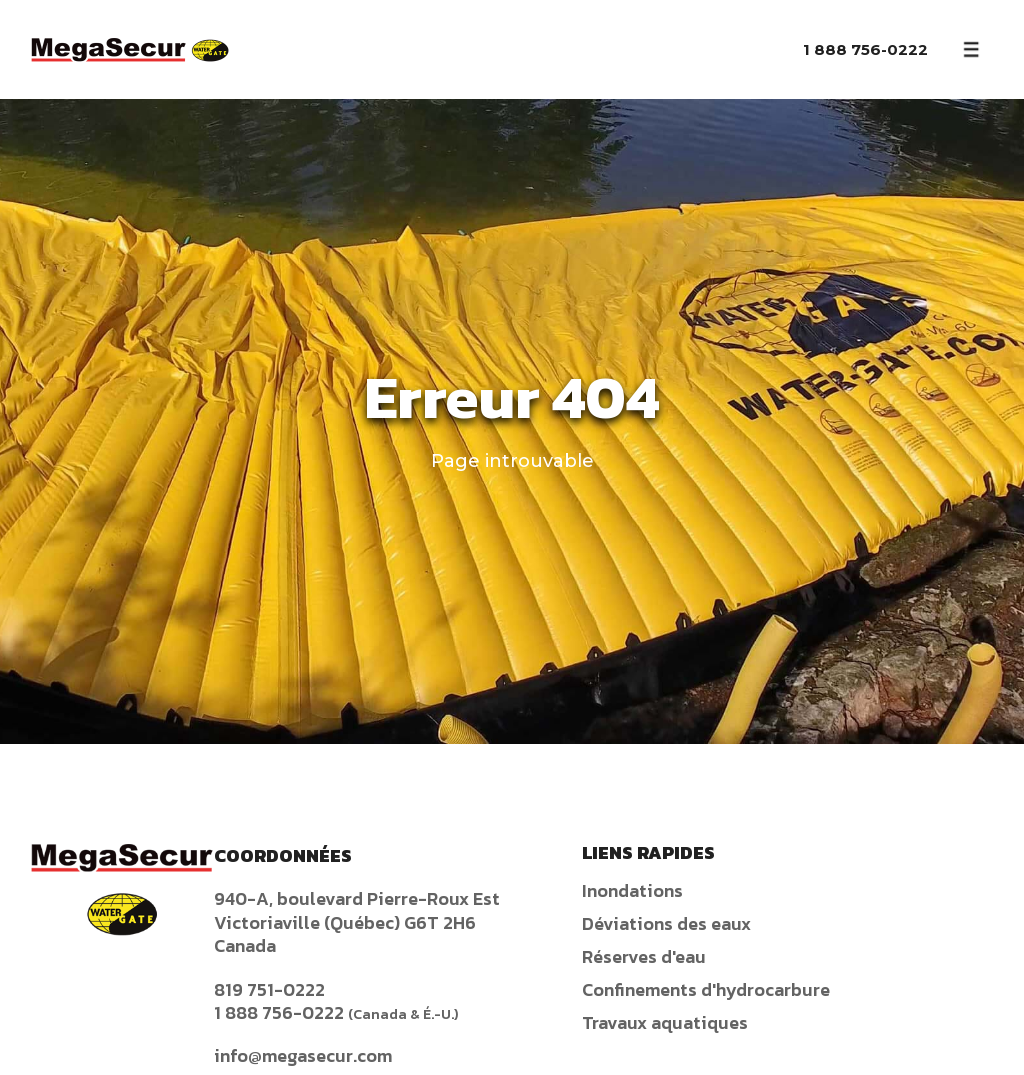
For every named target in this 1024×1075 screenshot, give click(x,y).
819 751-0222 (269, 989)
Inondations (632, 890)
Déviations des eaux (666, 923)
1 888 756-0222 (865, 49)
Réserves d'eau (644, 956)
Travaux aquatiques (665, 1022)
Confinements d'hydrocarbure (706, 989)
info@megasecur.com (303, 1055)
